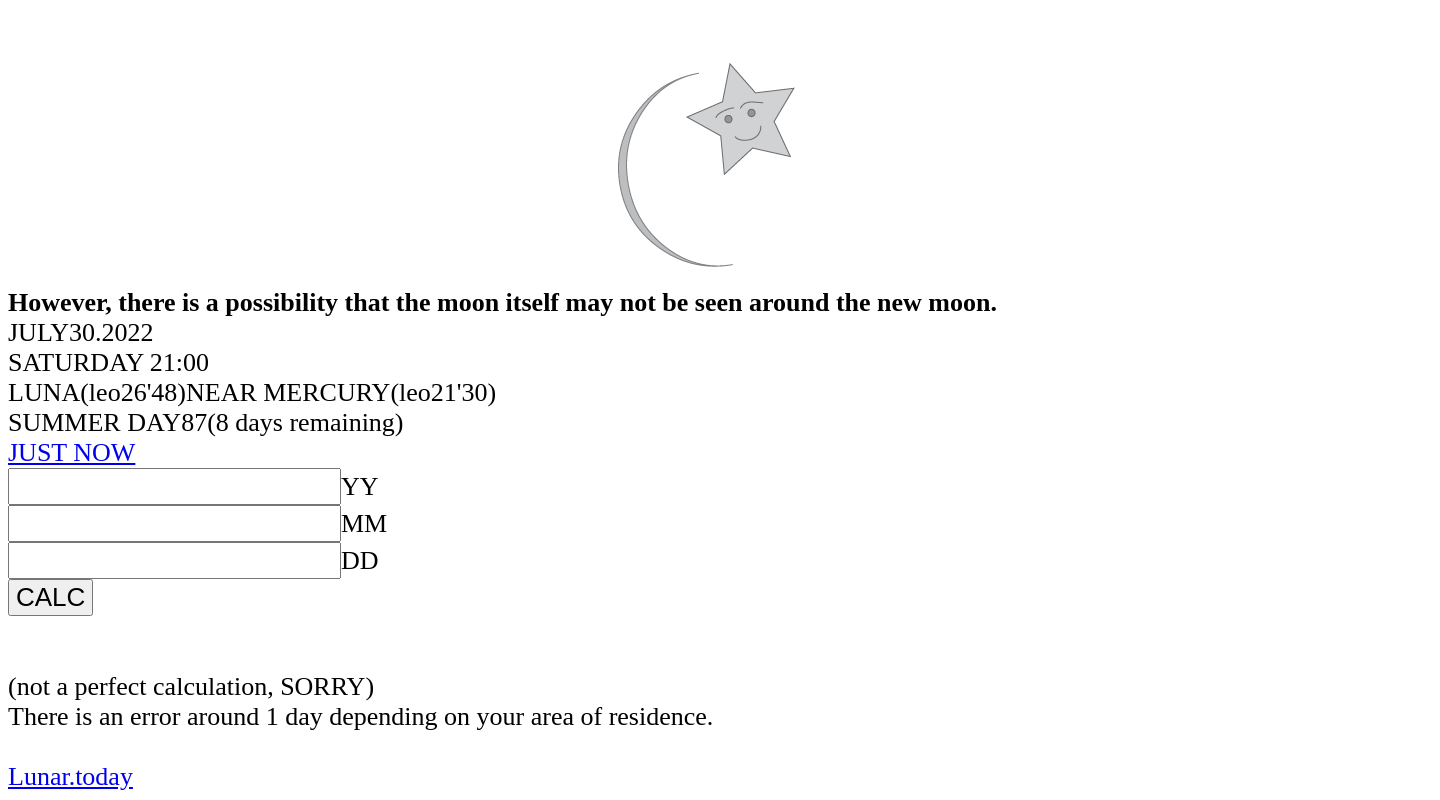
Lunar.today (70, 776)
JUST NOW (71, 452)
